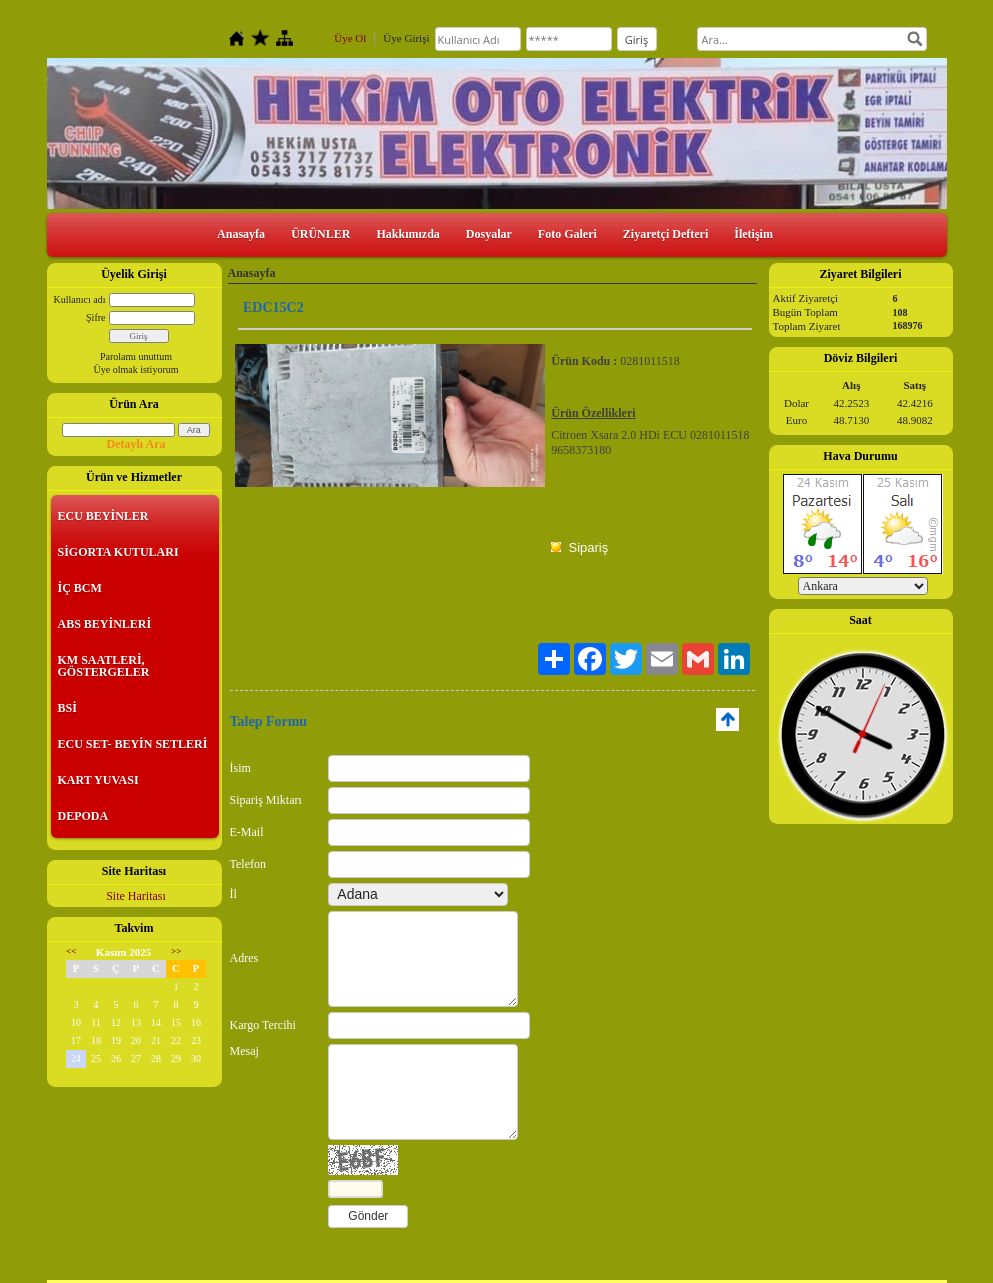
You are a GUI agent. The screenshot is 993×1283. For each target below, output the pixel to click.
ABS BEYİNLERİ (105, 624)
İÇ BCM (80, 588)
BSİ (67, 708)
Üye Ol (350, 38)
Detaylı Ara (136, 444)
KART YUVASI (98, 780)
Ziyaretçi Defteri (665, 234)
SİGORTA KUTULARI (118, 552)
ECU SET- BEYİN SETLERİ (133, 744)
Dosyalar (489, 234)
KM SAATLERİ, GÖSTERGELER (104, 666)
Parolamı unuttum (136, 356)
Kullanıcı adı (80, 299)
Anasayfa (241, 234)
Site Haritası (136, 896)
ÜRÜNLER (320, 234)
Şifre (95, 317)
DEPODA (83, 816)
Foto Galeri (567, 234)
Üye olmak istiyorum (136, 369)
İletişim (753, 234)
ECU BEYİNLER (103, 516)
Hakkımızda (407, 234)
